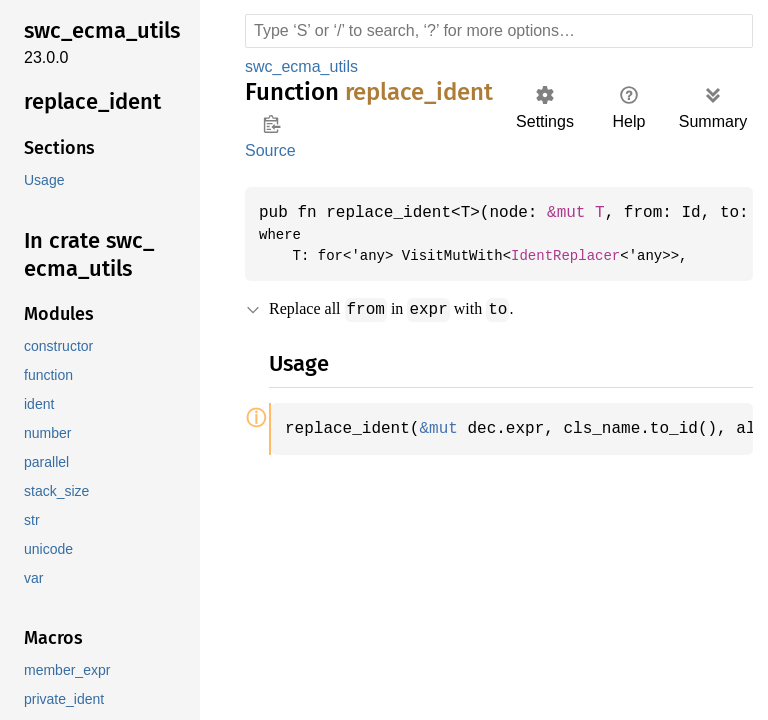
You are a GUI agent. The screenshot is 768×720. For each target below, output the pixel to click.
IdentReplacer (551, 256)
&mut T (589, 213)
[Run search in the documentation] (499, 31)
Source (270, 150)
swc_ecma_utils (302, 66)
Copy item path (271, 124)
